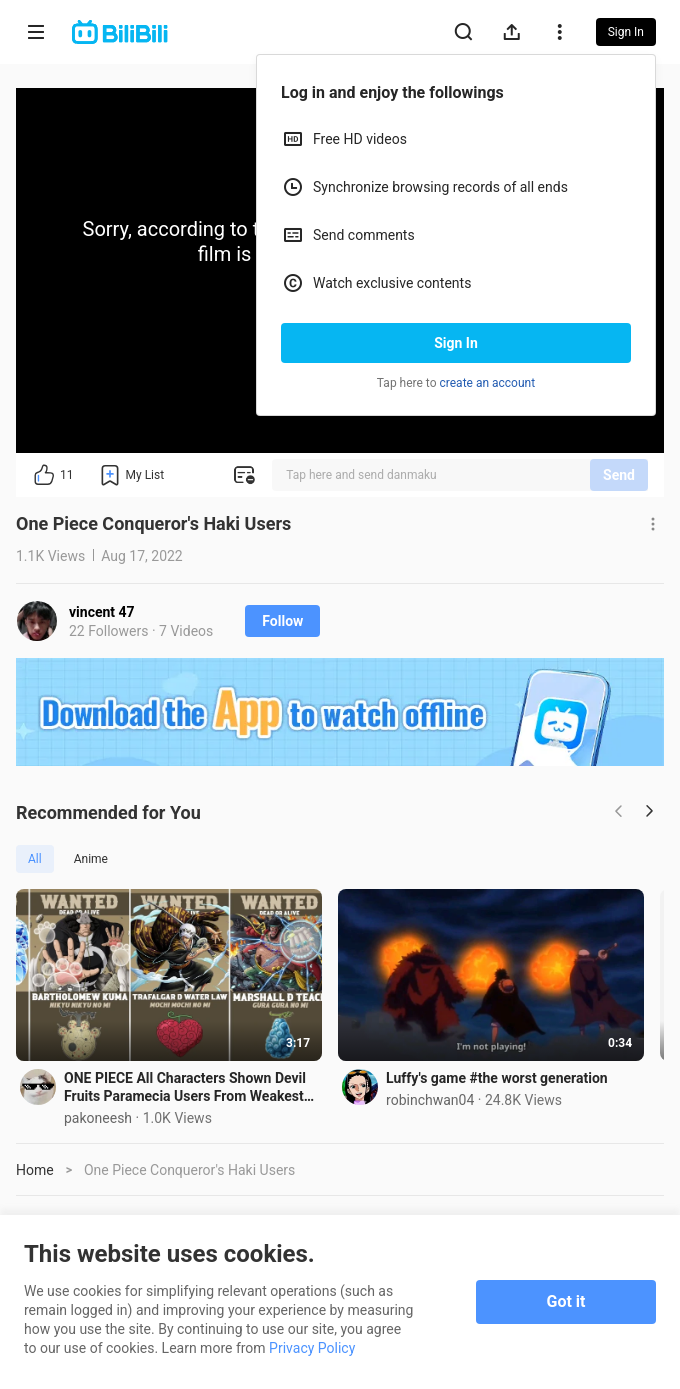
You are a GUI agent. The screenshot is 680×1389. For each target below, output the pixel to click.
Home (35, 1175)
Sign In (456, 343)
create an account (488, 383)
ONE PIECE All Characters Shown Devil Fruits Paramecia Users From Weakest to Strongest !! (192, 1092)
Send (619, 475)
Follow (282, 621)
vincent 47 (102, 612)
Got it (566, 1301)
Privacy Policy (312, 1348)
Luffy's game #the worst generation (507, 1083)
